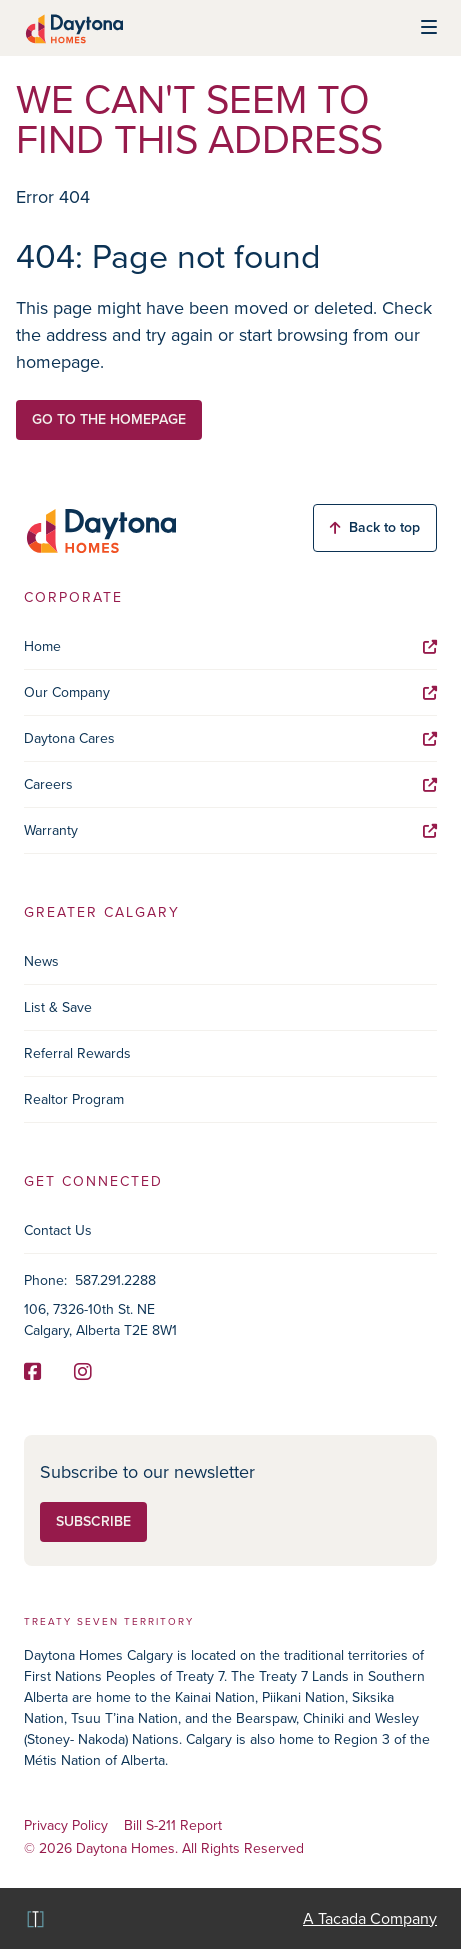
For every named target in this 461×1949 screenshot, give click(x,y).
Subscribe (93, 1521)
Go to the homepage (109, 419)
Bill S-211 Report (173, 1826)
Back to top (375, 527)
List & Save (58, 1007)
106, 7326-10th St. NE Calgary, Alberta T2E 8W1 (100, 1320)
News (41, 961)
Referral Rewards (77, 1053)
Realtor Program (74, 1099)
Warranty (230, 830)
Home (230, 646)
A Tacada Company (370, 1918)
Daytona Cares (230, 738)
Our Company (230, 692)
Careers (230, 784)
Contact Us (58, 1230)
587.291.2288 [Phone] (115, 1280)
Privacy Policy (66, 1826)
